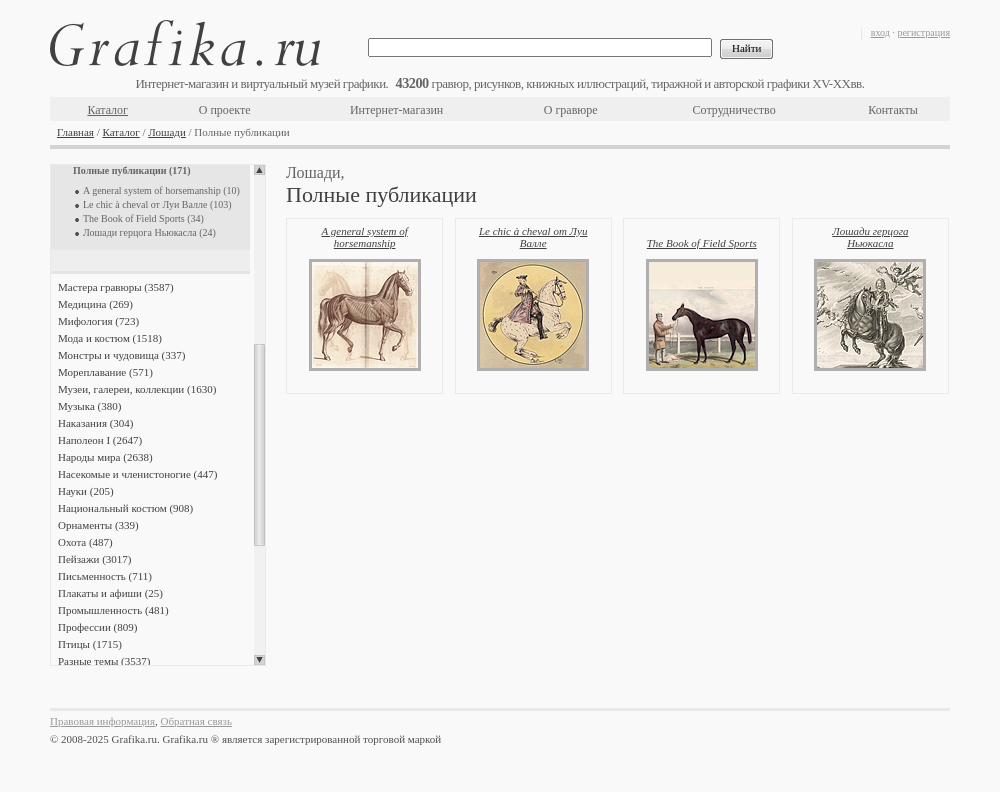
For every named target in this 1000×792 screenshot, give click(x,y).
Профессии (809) (97, 627)
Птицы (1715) (90, 644)
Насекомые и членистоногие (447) (137, 474)
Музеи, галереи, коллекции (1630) (137, 389)
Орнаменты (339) (98, 525)
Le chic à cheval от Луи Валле (533, 237)
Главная (75, 132)
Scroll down (259, 660)
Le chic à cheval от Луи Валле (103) (157, 204)
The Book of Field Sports (702, 243)
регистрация (923, 32)
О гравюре (571, 110)
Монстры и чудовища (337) (121, 355)
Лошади (167, 132)
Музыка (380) (89, 406)
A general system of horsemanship (364, 237)
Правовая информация (102, 721)
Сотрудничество (734, 110)
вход (880, 32)
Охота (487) (85, 542)
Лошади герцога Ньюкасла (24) (149, 232)
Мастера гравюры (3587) (116, 287)
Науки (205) (86, 491)
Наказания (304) (96, 423)
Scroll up (259, 170)
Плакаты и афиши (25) (110, 593)
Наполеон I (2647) (100, 440)
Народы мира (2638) (105, 457)
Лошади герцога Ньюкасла (870, 237)
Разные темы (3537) (104, 661)
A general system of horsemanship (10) (161, 190)
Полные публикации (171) (132, 170)
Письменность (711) (105, 576)
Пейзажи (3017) (95, 559)
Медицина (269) (95, 304)
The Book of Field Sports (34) (143, 218)
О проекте (225, 110)
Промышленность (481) (113, 610)
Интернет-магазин (396, 110)
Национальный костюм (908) (125, 508)
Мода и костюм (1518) (110, 338)
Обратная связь (196, 721)
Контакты (893, 110)
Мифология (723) (98, 321)
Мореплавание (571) (105, 372)
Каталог (107, 110)
